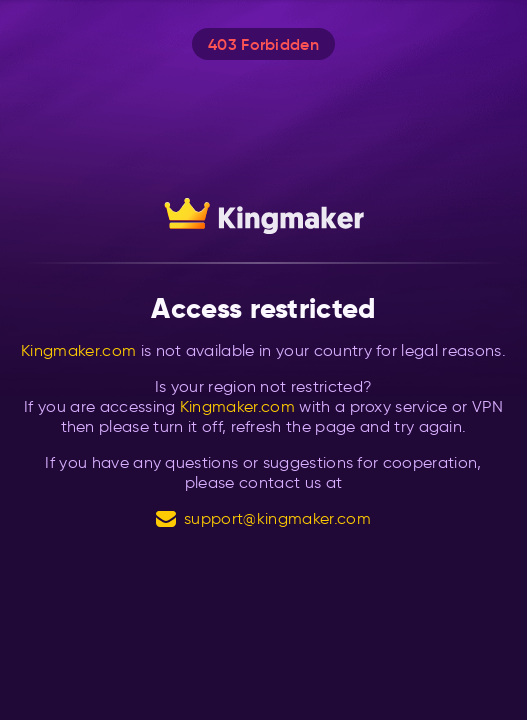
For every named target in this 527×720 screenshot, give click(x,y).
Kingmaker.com (78, 350)
